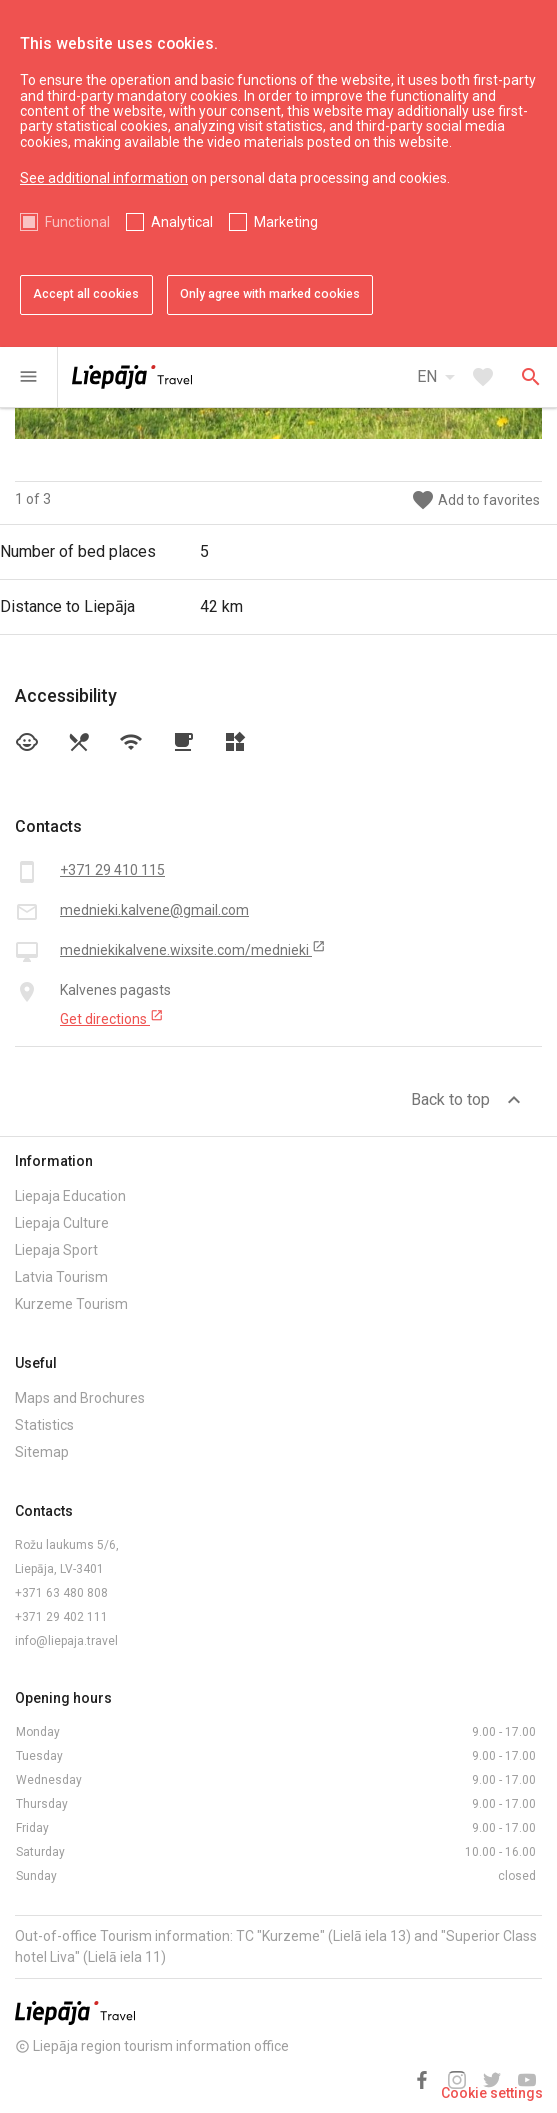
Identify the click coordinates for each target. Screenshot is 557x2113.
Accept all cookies (86, 294)
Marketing (286, 222)
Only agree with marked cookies (270, 294)
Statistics (44, 1425)
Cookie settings (492, 2093)
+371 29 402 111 (61, 1617)
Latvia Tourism (61, 1277)
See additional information (104, 178)
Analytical (182, 222)
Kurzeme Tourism (71, 1304)
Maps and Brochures (80, 1398)
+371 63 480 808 (61, 1593)
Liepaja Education (70, 1196)
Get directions (112, 1018)
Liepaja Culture (62, 1223)
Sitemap (42, 1452)
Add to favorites (475, 500)
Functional (77, 222)
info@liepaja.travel (66, 1641)
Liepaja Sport (56, 1250)
